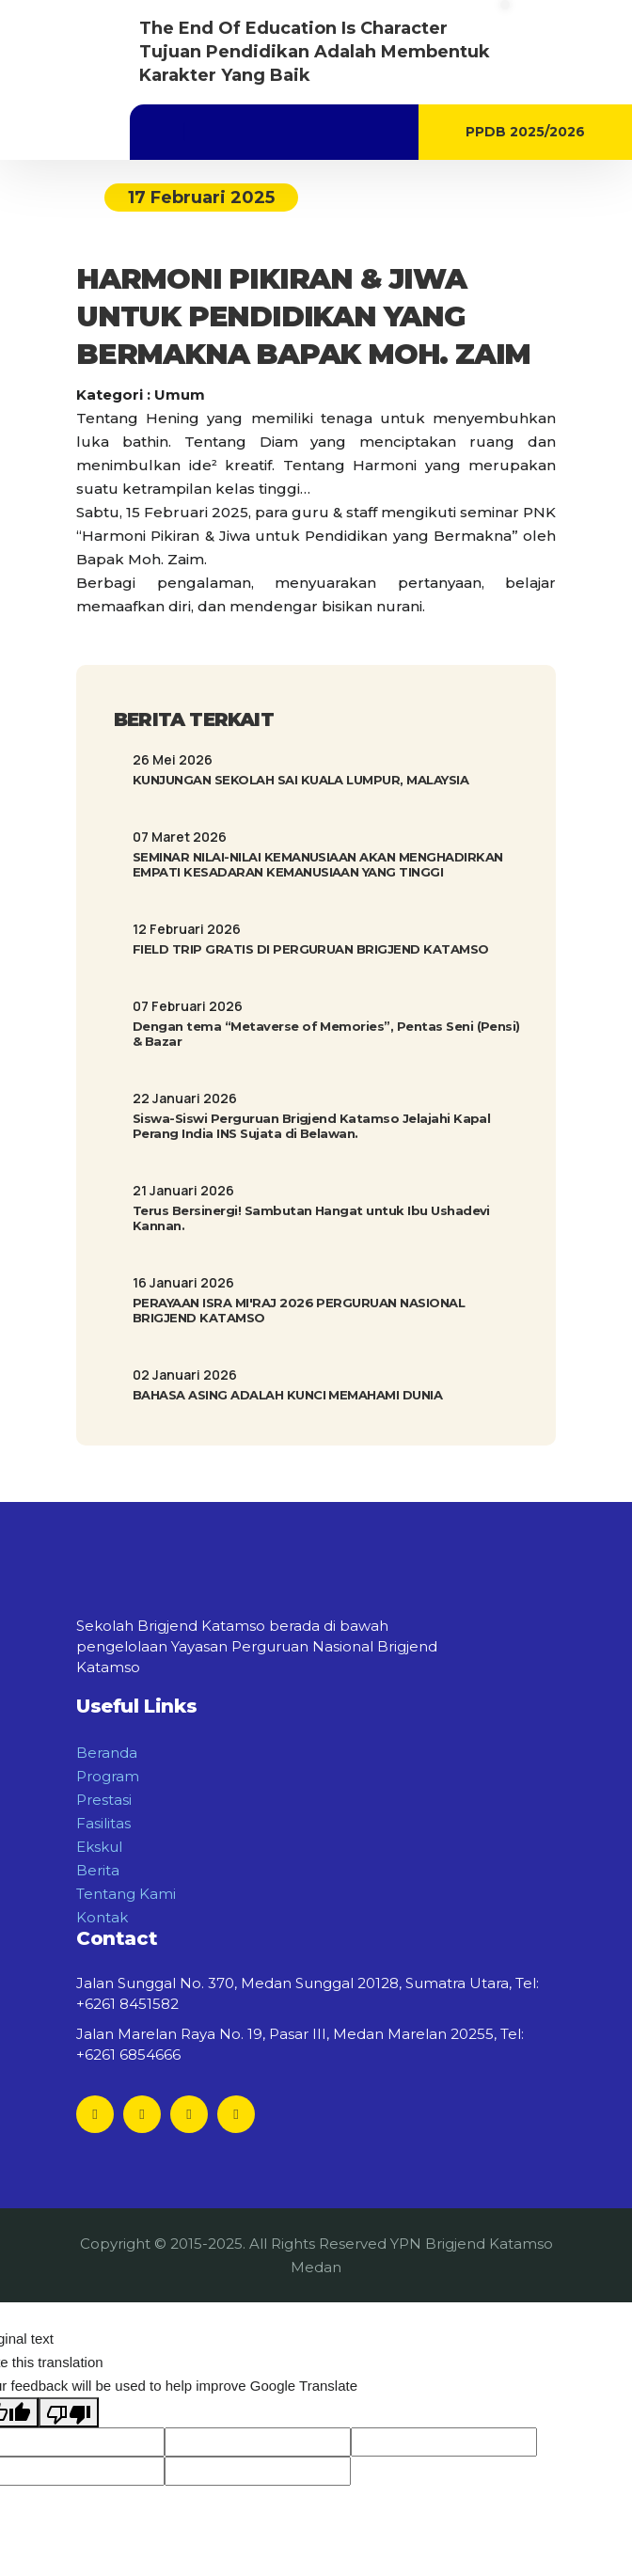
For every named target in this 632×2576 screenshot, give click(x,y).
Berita (97, 1870)
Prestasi (104, 1800)
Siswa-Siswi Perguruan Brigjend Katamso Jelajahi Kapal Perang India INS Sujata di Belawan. (311, 1126)
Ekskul (99, 1847)
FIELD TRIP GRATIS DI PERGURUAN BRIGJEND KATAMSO (311, 948)
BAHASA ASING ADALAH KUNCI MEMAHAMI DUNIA (287, 1394)
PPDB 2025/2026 (525, 131)
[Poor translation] (69, 2412)
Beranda (106, 1753)
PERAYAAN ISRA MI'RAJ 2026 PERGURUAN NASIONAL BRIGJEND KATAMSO (299, 1310)
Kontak (102, 1917)
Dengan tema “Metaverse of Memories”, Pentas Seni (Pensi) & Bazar (326, 1034)
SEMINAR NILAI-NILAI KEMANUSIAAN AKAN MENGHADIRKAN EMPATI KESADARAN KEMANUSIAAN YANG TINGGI (318, 864)
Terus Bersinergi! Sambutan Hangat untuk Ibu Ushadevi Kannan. (311, 1218)
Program (107, 1776)
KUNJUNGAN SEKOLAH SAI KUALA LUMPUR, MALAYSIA (300, 779)
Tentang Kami (126, 1894)
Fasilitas (103, 1823)
